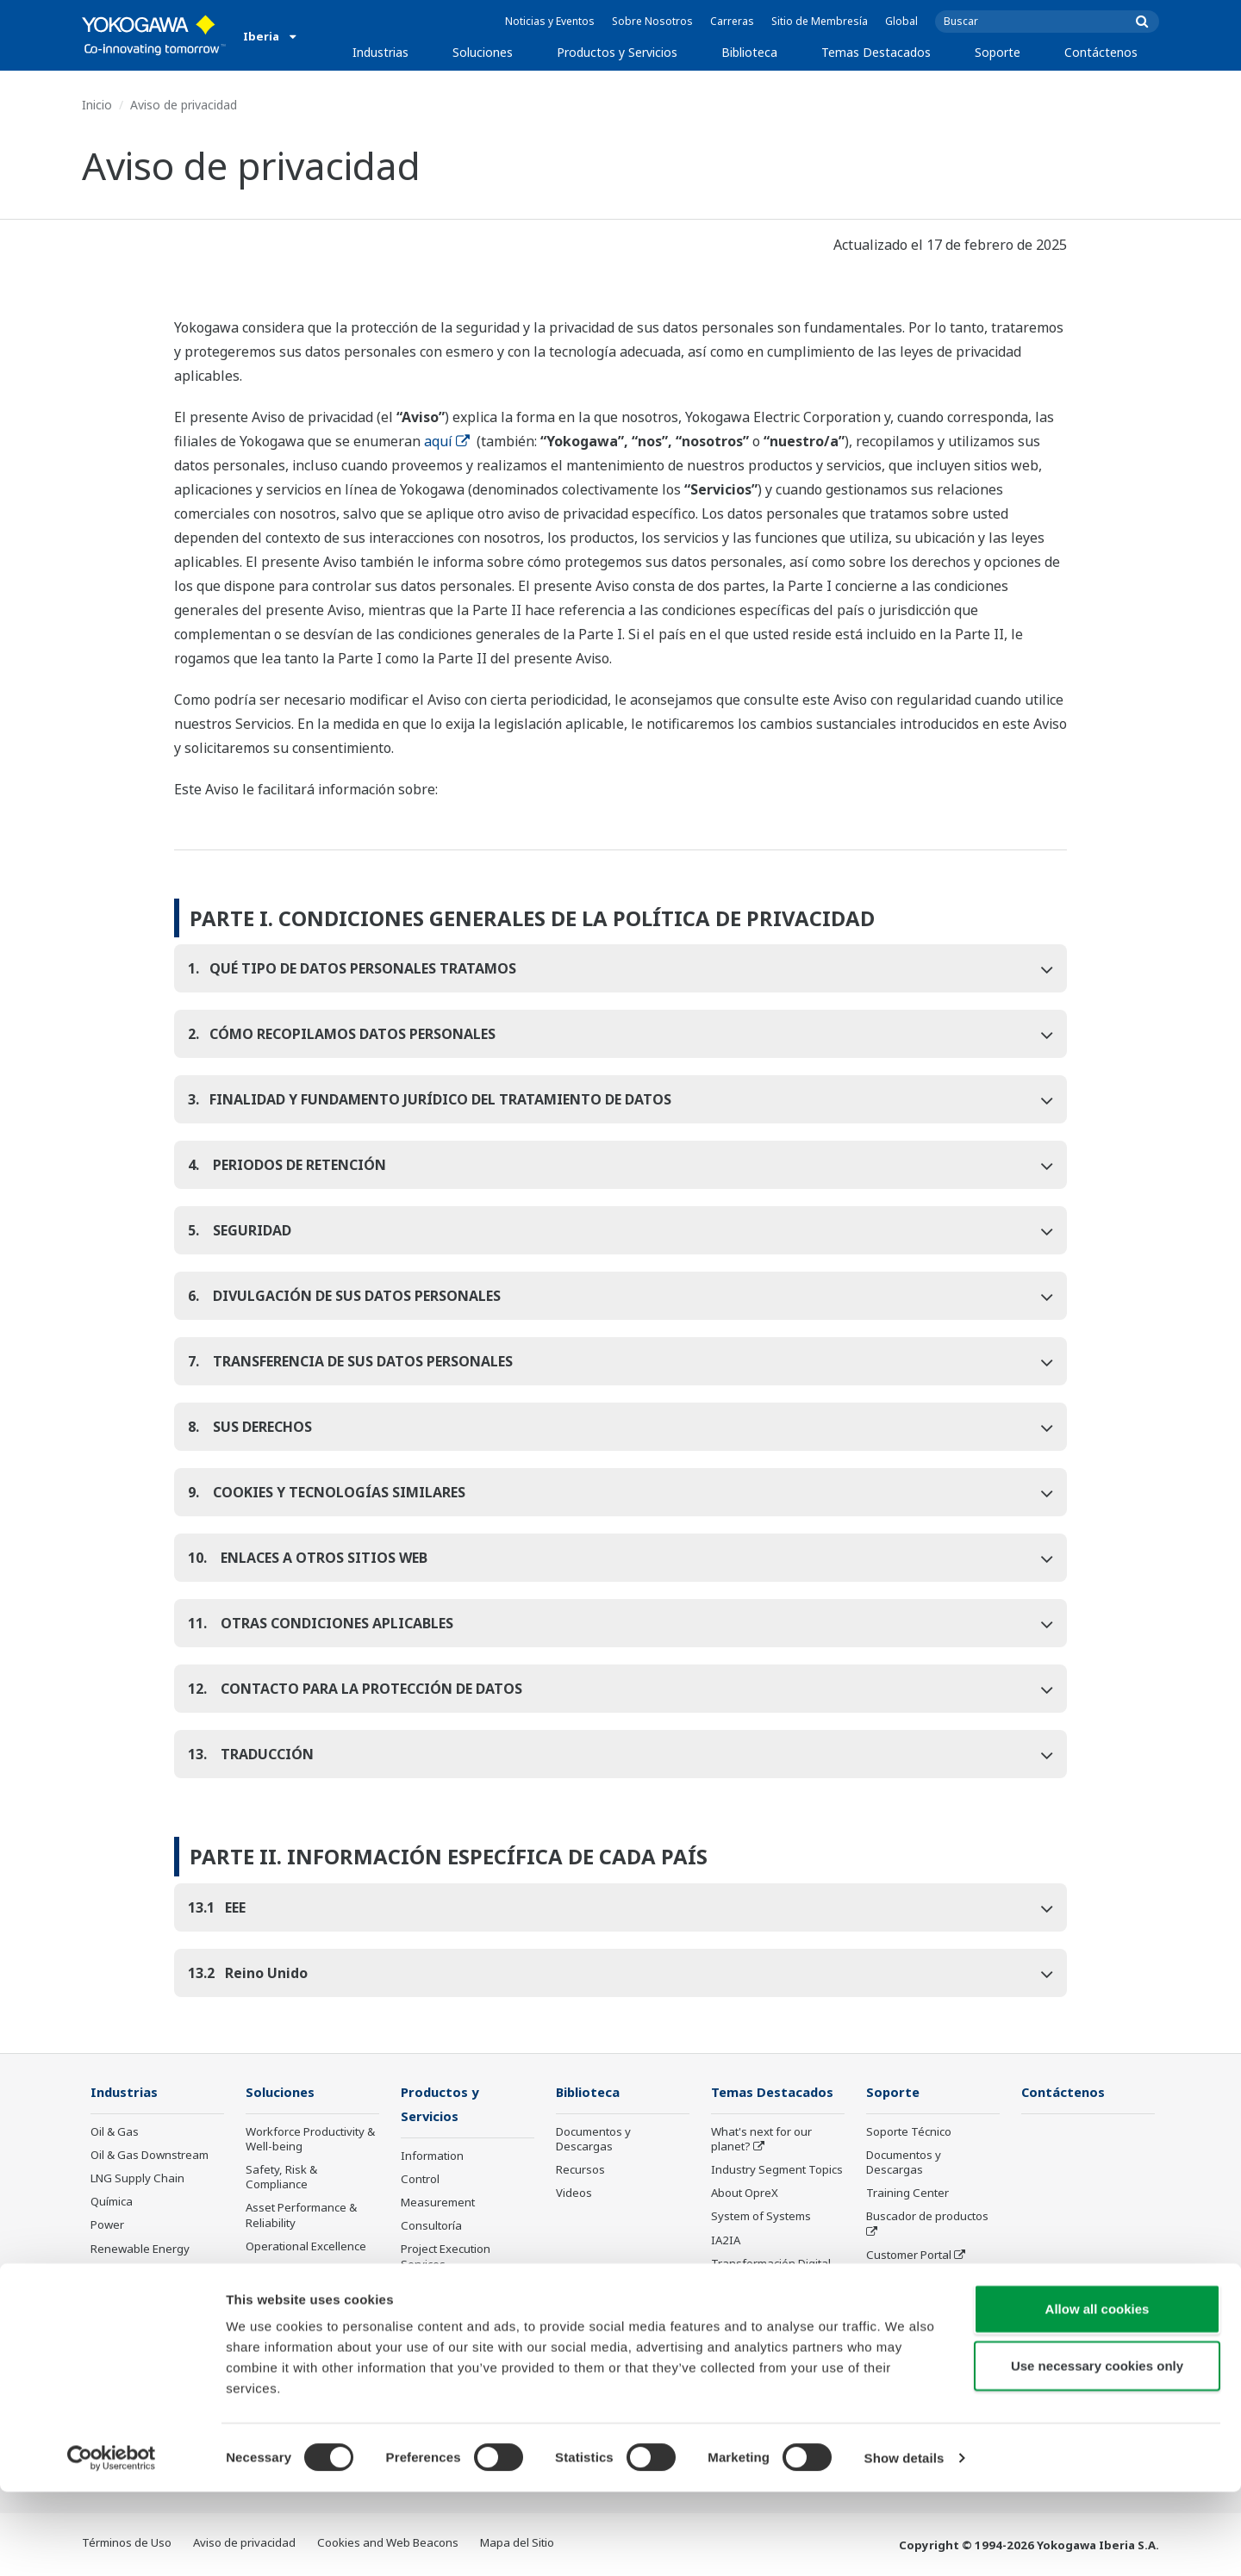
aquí (447, 441)
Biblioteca (749, 52)
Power (107, 2225)
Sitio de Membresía (819, 21)
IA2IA (725, 2241)
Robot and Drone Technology (756, 2318)
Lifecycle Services (447, 2289)
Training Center (907, 2193)
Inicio (97, 104)
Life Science (432, 2312)
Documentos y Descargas (593, 2140)
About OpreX (744, 2193)
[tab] (621, 968)
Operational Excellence (306, 2247)
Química (111, 2202)
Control (420, 2180)
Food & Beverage (135, 2296)
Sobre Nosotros (652, 21)
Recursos (580, 2170)
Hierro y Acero (127, 2342)
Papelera (114, 2319)
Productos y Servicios (617, 52)
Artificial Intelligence (764, 2287)
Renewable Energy (140, 2249)
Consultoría (431, 2227)
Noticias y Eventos (550, 21)
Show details (904, 2542)
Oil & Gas (114, 2132)
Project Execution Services (445, 2258)
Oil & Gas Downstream (149, 2155)
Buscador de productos (927, 2216)
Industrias (380, 52)
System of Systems (761, 2216)
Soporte (997, 52)
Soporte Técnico (908, 2132)
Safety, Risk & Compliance (281, 2177)
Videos (574, 2193)
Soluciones (482, 52)
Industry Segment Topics (777, 2170)
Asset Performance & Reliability (301, 2215)
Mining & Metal (129, 2272)
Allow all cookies (1097, 2393)
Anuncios (425, 2335)
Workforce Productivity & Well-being (310, 2140)
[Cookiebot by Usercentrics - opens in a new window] (111, 2542)
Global (901, 21)
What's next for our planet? (761, 2140)
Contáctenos (1101, 52)
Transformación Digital (771, 2264)
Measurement (438, 2204)
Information (432, 2157)
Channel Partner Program (909, 2324)
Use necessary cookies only (1097, 2449)
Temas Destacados (876, 52)
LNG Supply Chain (137, 2179)
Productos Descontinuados (909, 2286)
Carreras (732, 21)
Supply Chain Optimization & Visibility (306, 2330)
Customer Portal (908, 2255)
